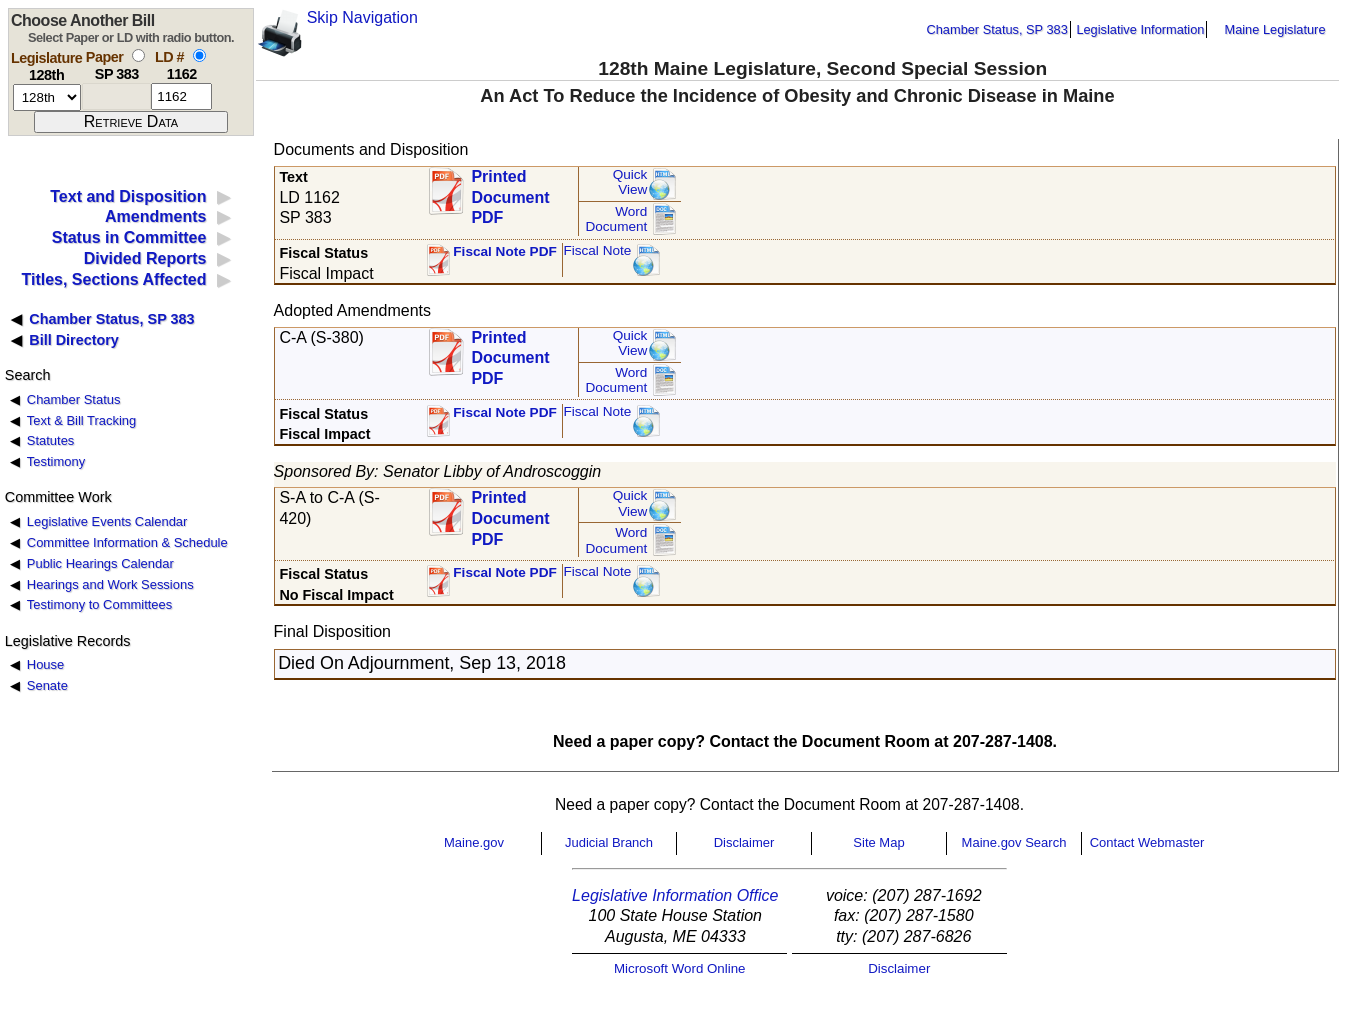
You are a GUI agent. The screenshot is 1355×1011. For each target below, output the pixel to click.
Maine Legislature (1274, 29)
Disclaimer (744, 842)
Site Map (878, 842)
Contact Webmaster (1147, 842)
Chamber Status (74, 399)
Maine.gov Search (1014, 842)
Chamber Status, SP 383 (997, 29)
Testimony (56, 461)
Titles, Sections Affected (113, 279)
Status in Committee (129, 237)
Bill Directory (74, 340)
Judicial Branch (609, 842)
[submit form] (131, 122)
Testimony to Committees (99, 604)
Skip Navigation (362, 17)
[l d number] (181, 96)
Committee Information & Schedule (127, 542)
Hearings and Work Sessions (110, 584)
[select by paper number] (138, 55)
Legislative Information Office (675, 895)
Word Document (616, 219)
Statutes (51, 440)
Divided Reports (145, 258)
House (45, 664)
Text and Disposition (128, 196)
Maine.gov (474, 842)
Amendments (155, 216)
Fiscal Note (597, 250)
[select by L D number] (199, 55)
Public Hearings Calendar (100, 563)
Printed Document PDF (510, 191)
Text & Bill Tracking (81, 420)
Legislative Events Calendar (107, 521)
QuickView (630, 182)
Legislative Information (1140, 29)
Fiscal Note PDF (505, 251)
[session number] (47, 97)
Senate (47, 685)
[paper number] (116, 96)
